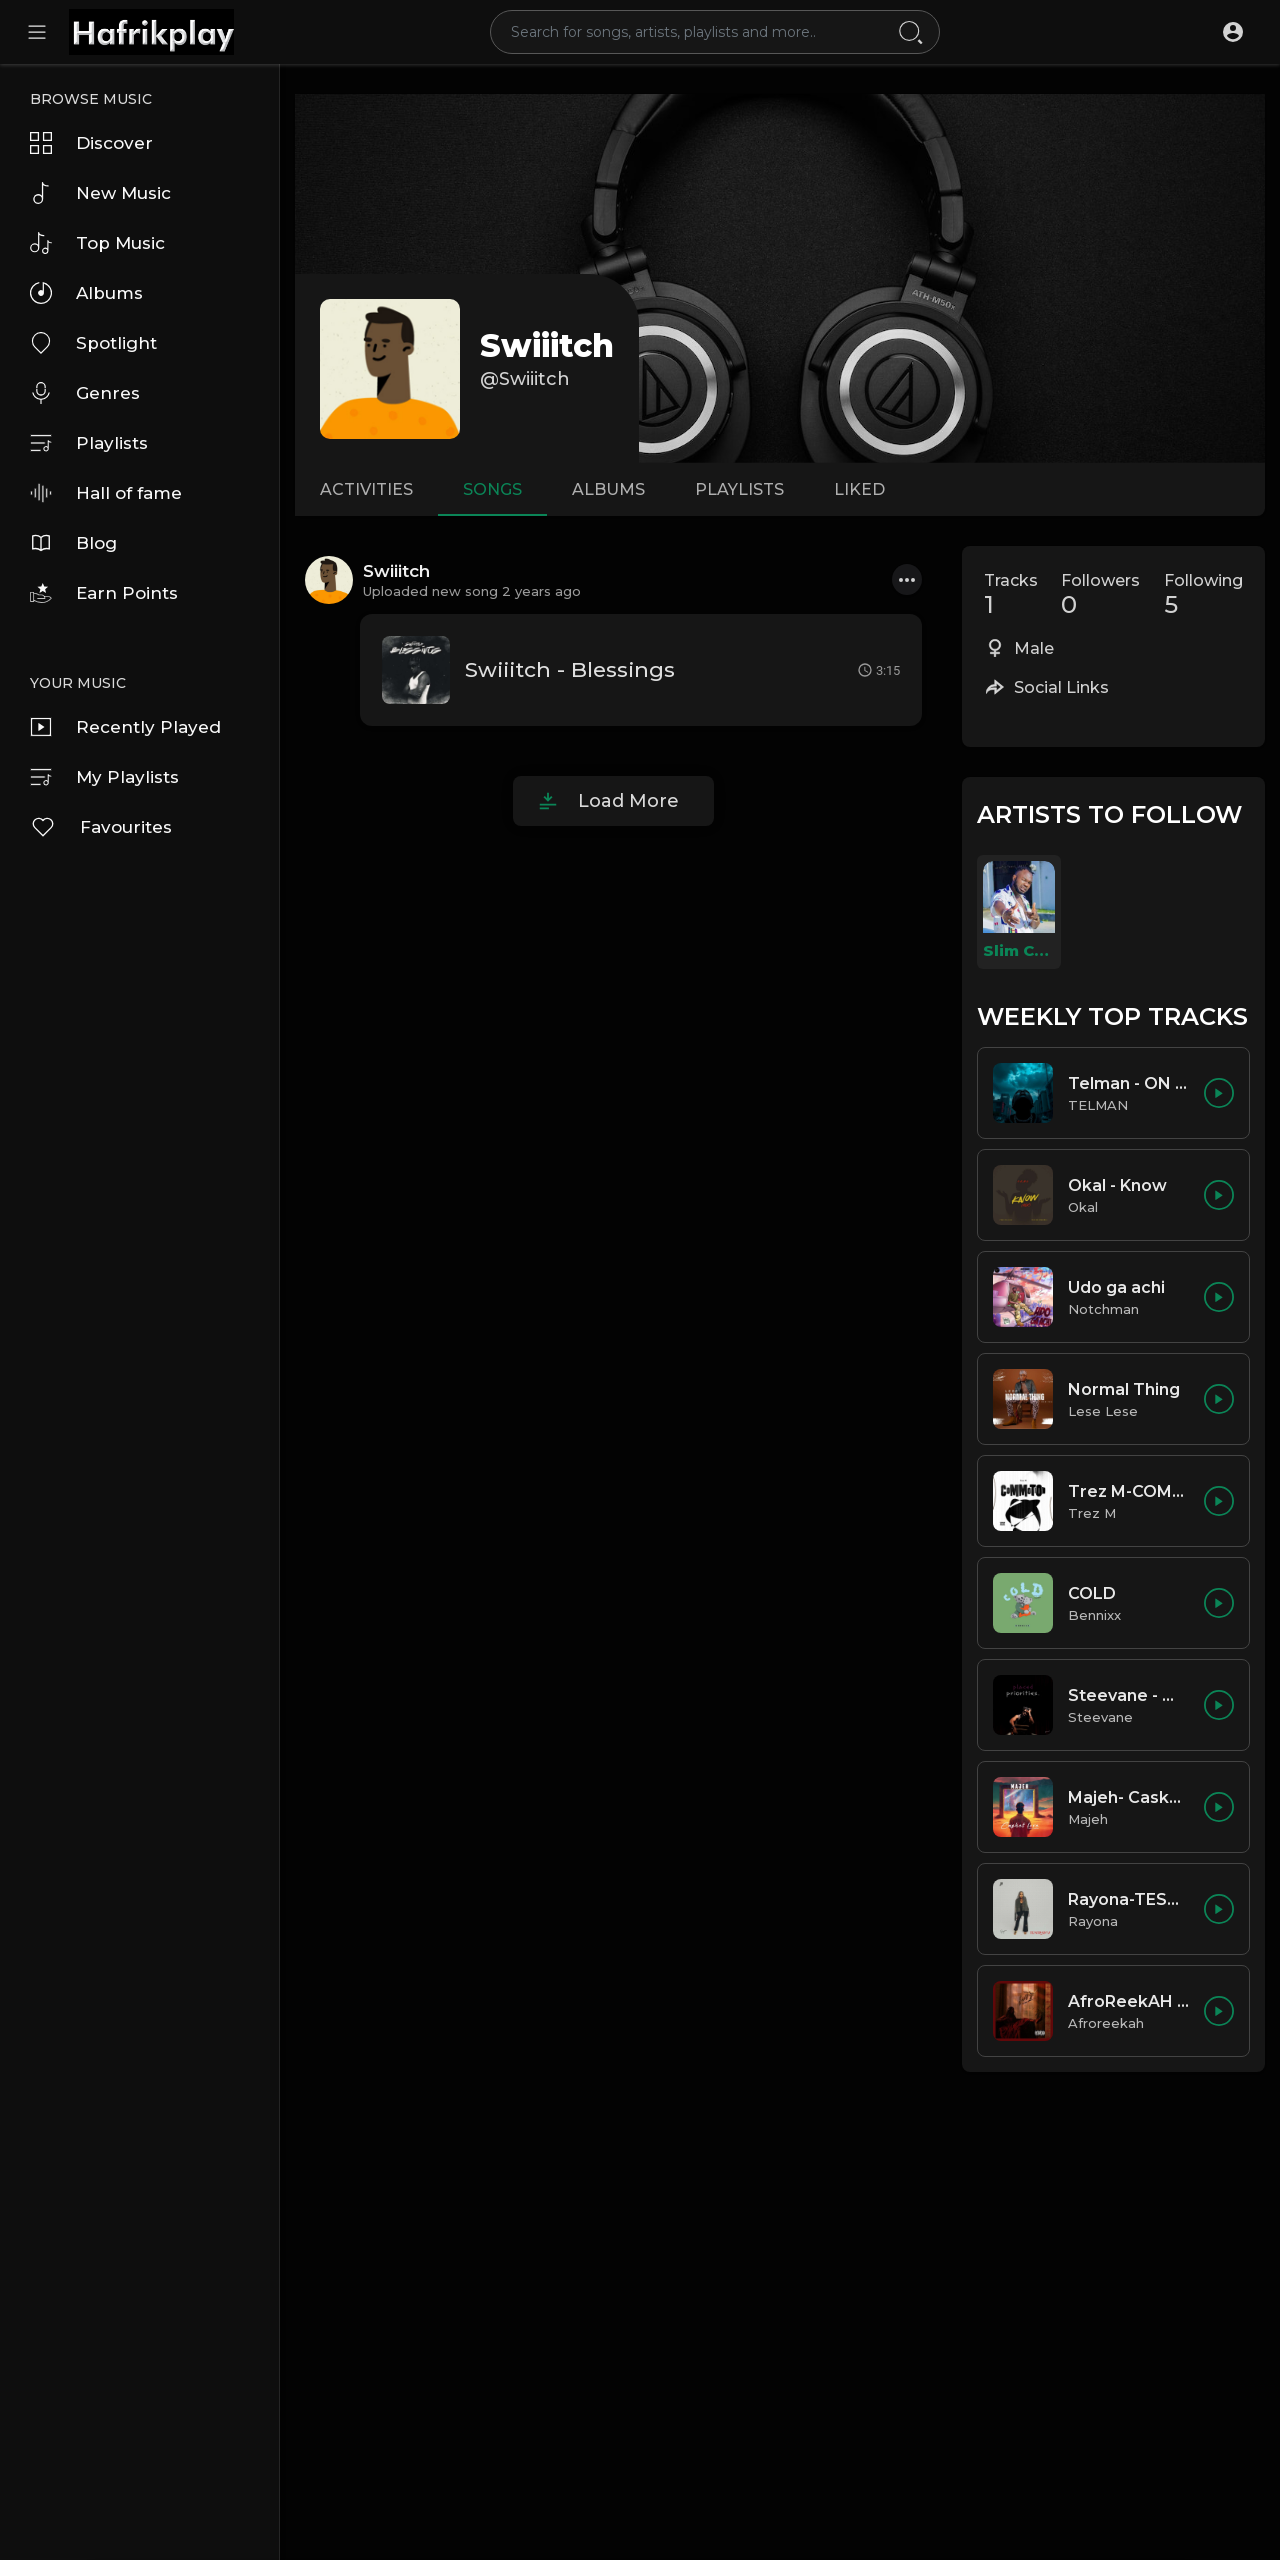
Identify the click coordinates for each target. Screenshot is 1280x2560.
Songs (492, 489)
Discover (91, 143)
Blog (73, 543)
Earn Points (104, 593)
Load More (628, 801)
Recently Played (125, 727)
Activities (366, 489)
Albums (86, 293)
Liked (859, 489)
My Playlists (104, 777)
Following (1203, 595)
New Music (100, 193)
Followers (1100, 595)
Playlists (89, 443)
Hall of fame (106, 493)
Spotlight (93, 343)
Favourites (101, 827)
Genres (85, 393)
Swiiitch (547, 345)
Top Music (97, 243)
